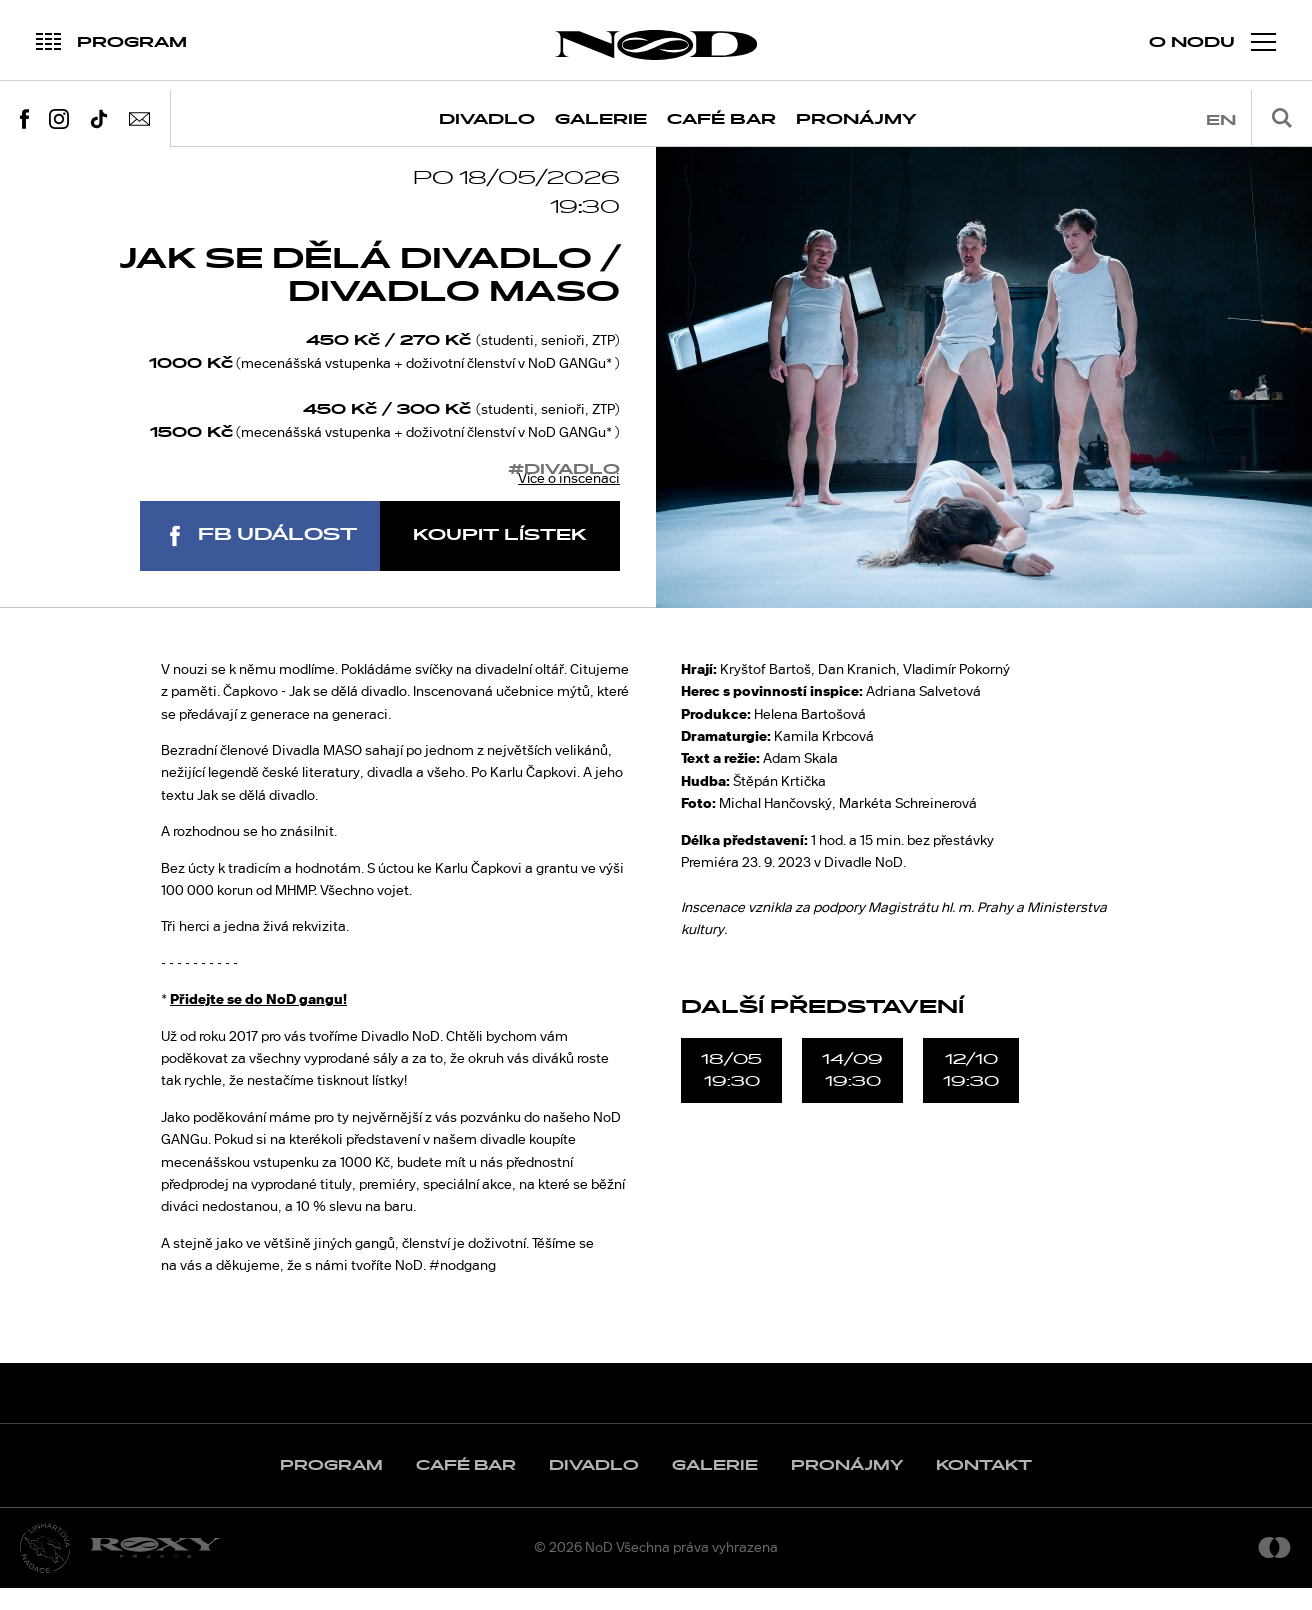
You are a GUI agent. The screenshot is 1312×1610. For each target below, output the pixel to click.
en (1221, 120)
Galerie (601, 119)
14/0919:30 (852, 1092)
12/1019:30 (971, 1092)
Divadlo (487, 119)
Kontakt (984, 1487)
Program (331, 1487)
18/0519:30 (731, 1092)
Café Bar (721, 119)
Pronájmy (856, 119)
